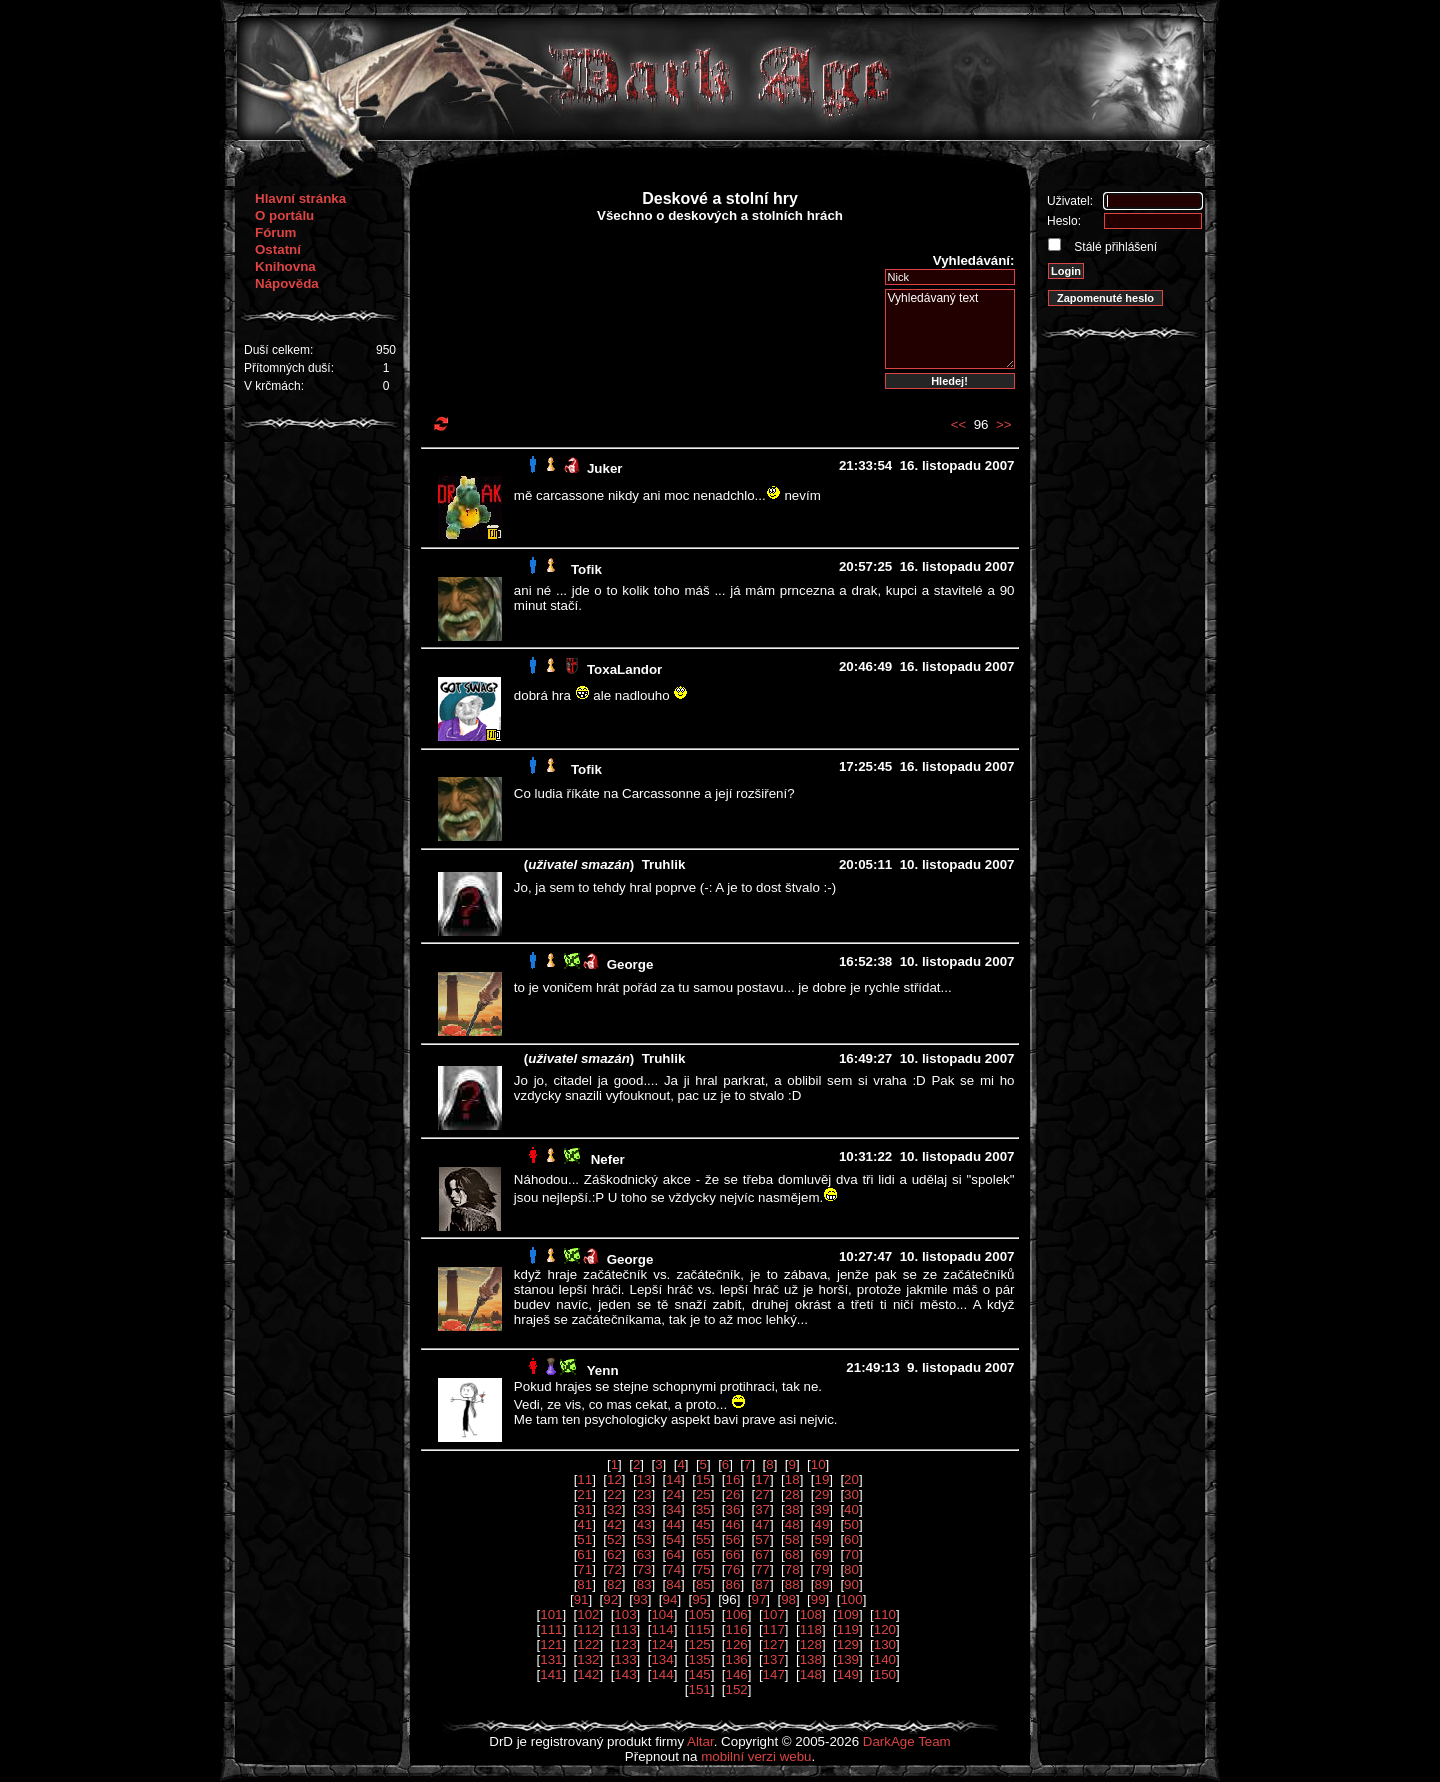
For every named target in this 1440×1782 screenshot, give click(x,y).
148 (811, 1674)
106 (737, 1614)
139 (848, 1659)
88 (792, 1584)
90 (851, 1584)
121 (551, 1644)
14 (673, 1479)
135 (699, 1659)
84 (673, 1584)
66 (733, 1554)
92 (610, 1599)
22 (614, 1494)
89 (821, 1584)
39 (821, 1509)
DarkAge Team (907, 1741)
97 (758, 1599)
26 (733, 1494)
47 (762, 1524)
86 (733, 1584)
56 (733, 1539)
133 (625, 1659)
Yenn (603, 1370)
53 (644, 1539)
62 (614, 1554)
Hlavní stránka (300, 198)
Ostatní (278, 249)
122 (588, 1644)
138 (811, 1659)
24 (673, 1494)
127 (774, 1644)
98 (788, 1599)
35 (703, 1509)
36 (733, 1509)
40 (851, 1509)
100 (851, 1599)
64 (673, 1554)
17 (762, 1479)
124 (662, 1644)
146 (737, 1674)
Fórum (275, 232)
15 (703, 1479)
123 (625, 1644)
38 (792, 1509)
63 (644, 1554)
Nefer (608, 1159)
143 (625, 1674)
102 (588, 1614)
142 (588, 1674)
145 (699, 1674)
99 (818, 1599)
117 (774, 1629)
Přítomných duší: (289, 368)
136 (737, 1659)
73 (644, 1569)
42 (614, 1524)
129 (848, 1644)
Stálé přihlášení (1114, 247)
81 (584, 1584)
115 (699, 1629)
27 (762, 1494)
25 (703, 1494)
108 (811, 1614)
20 (851, 1479)
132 (588, 1659)
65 (703, 1554)
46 (733, 1524)
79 (821, 1569)
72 (614, 1569)
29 (821, 1494)
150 (885, 1674)
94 (670, 1599)
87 (762, 1584)
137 (774, 1659)
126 (737, 1644)
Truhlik (664, 864)
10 (818, 1464)
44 (673, 1524)
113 (625, 1629)
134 (662, 1659)
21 (584, 1494)
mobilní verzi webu (756, 1756)
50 (851, 1524)
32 (614, 1509)
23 (644, 1494)
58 (792, 1539)
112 (588, 1629)
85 (703, 1584)
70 (851, 1554)
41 (584, 1524)
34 (673, 1509)
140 (885, 1659)
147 (774, 1674)
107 (774, 1614)
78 (792, 1569)
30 (851, 1494)
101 (551, 1614)
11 (584, 1479)
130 (885, 1644)
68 (792, 1554)
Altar (700, 1741)
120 (885, 1629)
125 (699, 1644)
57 (762, 1539)
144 (662, 1674)
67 (762, 1554)
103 (625, 1614)
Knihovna (285, 266)
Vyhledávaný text (950, 329)
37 (762, 1509)
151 (699, 1689)
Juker (605, 468)
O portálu (284, 215)
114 (662, 1629)
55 (703, 1539)
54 (673, 1539)
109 (848, 1614)
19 (821, 1479)
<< (959, 424)
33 (644, 1509)
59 (821, 1539)
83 (644, 1584)
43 (644, 1524)
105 (699, 1614)
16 (733, 1479)
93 (640, 1599)
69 (821, 1554)
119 (848, 1629)
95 (699, 1599)
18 (792, 1479)
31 (584, 1509)
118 (811, 1629)
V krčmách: (274, 386)
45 (703, 1524)
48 (792, 1524)
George (630, 964)
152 (737, 1689)
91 (581, 1599)
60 (851, 1539)
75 (703, 1569)
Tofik (586, 569)
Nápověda (287, 283)
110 (885, 1614)
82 (614, 1584)
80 (851, 1569)
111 (551, 1629)
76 (733, 1569)
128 (811, 1644)
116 (737, 1629)
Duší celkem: (278, 350)
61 (584, 1554)
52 (614, 1539)
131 (551, 1659)
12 (614, 1479)
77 (762, 1569)
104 (662, 1614)
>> (1004, 424)
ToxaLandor (624, 669)
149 (848, 1674)
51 (584, 1539)
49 (821, 1524)
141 (551, 1674)
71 (584, 1569)
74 (673, 1569)
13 (644, 1479)
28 (792, 1494)
